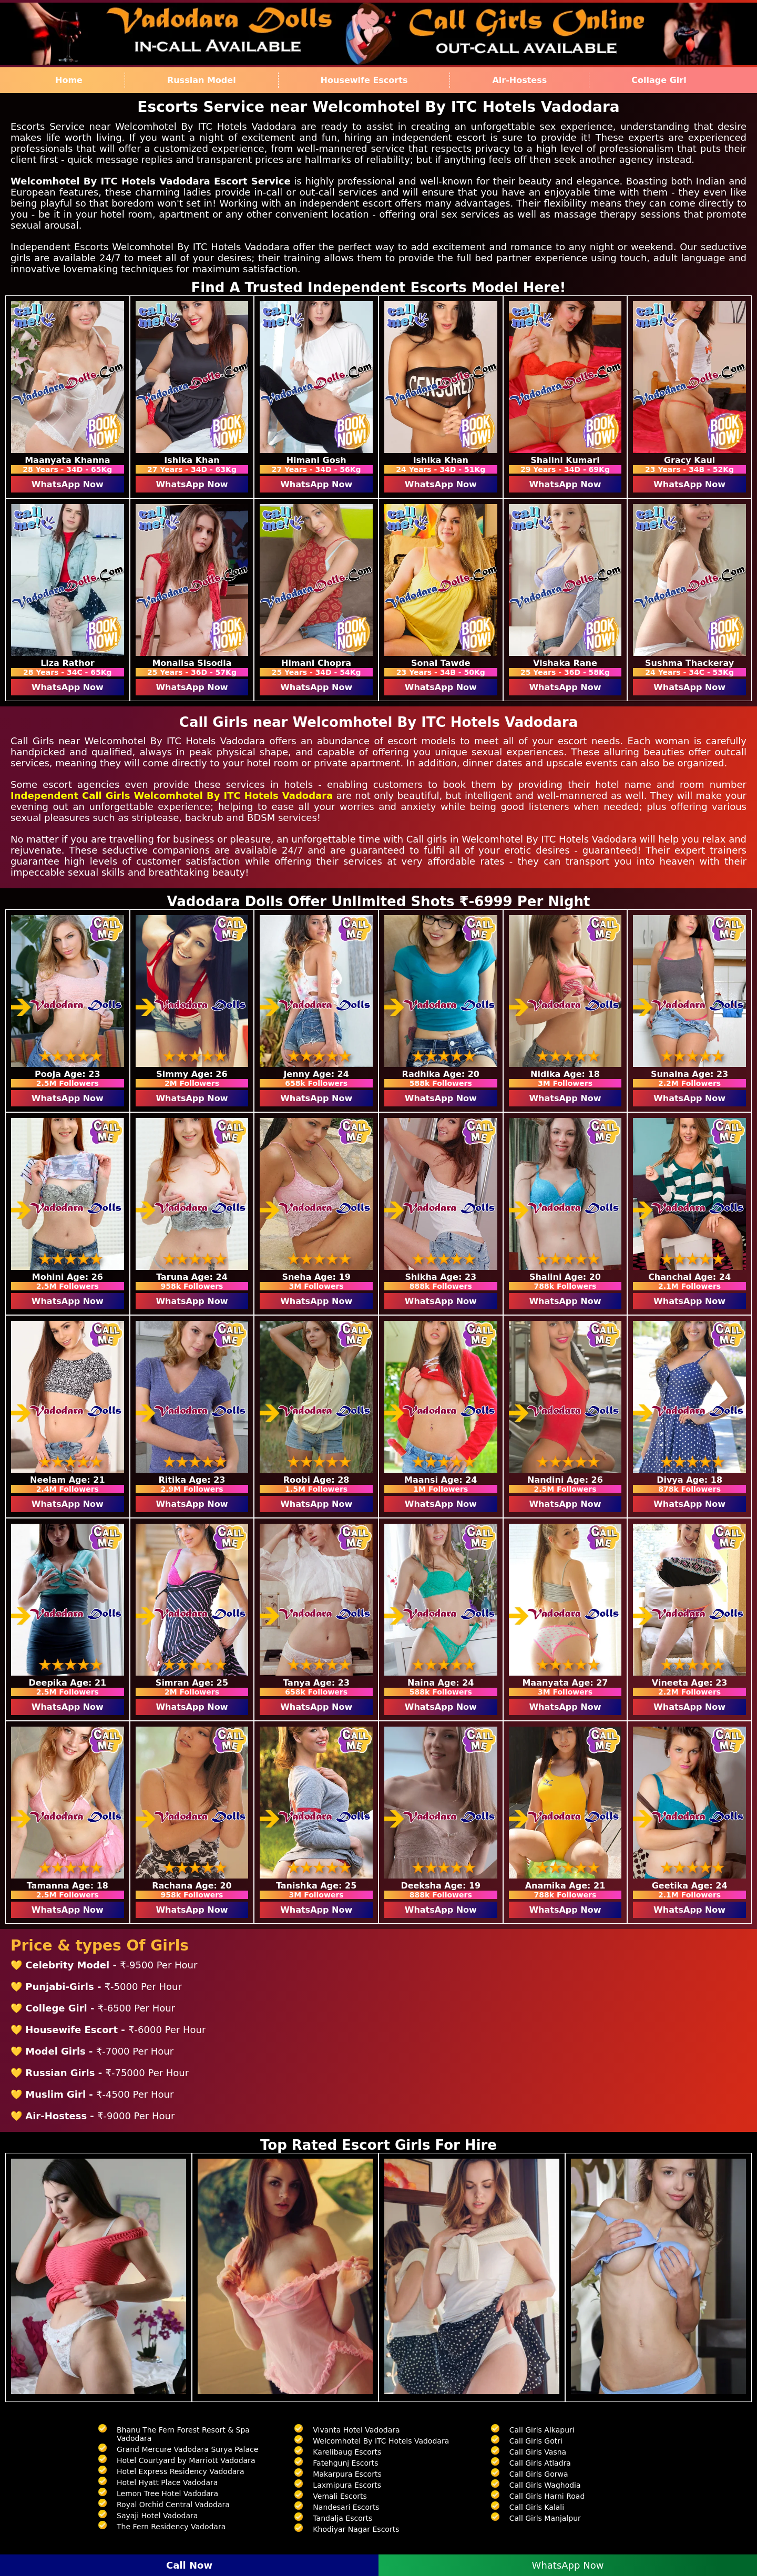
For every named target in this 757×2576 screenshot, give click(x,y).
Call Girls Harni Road (547, 2496)
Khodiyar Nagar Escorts (356, 2529)
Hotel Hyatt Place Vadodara (167, 2482)
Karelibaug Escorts (347, 2452)
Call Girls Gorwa (538, 2474)
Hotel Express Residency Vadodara (180, 2471)
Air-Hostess (519, 80)
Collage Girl (658, 80)
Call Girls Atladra (540, 2463)
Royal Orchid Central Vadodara (173, 2504)
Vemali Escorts (340, 2496)
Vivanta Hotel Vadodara (356, 2430)
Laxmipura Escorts (347, 2485)
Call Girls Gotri (535, 2441)
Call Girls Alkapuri (542, 2430)
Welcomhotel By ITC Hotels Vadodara (381, 2441)
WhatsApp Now (68, 484)
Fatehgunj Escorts (345, 2463)
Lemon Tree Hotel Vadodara (167, 2493)
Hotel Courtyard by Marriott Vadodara (186, 2460)
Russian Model (201, 80)
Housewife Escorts (364, 80)
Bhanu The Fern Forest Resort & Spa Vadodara (183, 2434)
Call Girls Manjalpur (545, 2518)
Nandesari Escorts (346, 2507)
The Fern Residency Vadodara (171, 2526)
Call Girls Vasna (538, 2452)
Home (69, 80)
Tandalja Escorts (342, 2518)
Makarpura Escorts (347, 2474)
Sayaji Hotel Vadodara (157, 2515)
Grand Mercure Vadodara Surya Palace (187, 2449)
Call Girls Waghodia (545, 2485)
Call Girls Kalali (536, 2507)
